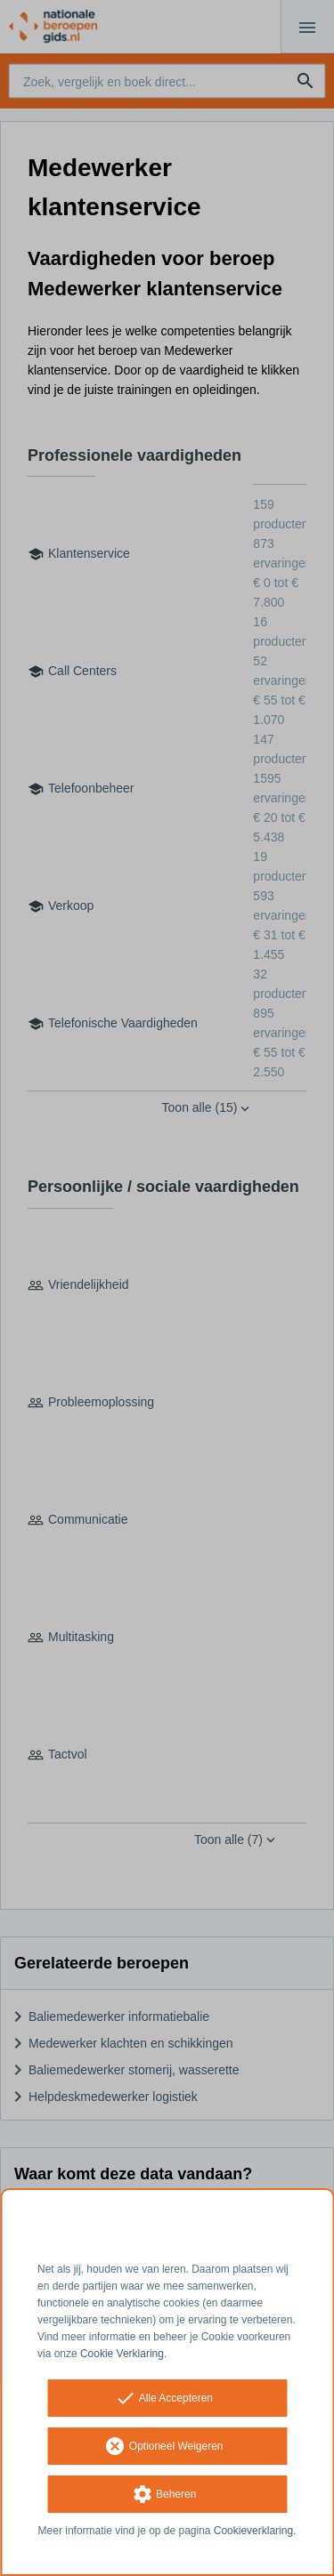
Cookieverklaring (253, 2530)
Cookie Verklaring (122, 2353)
